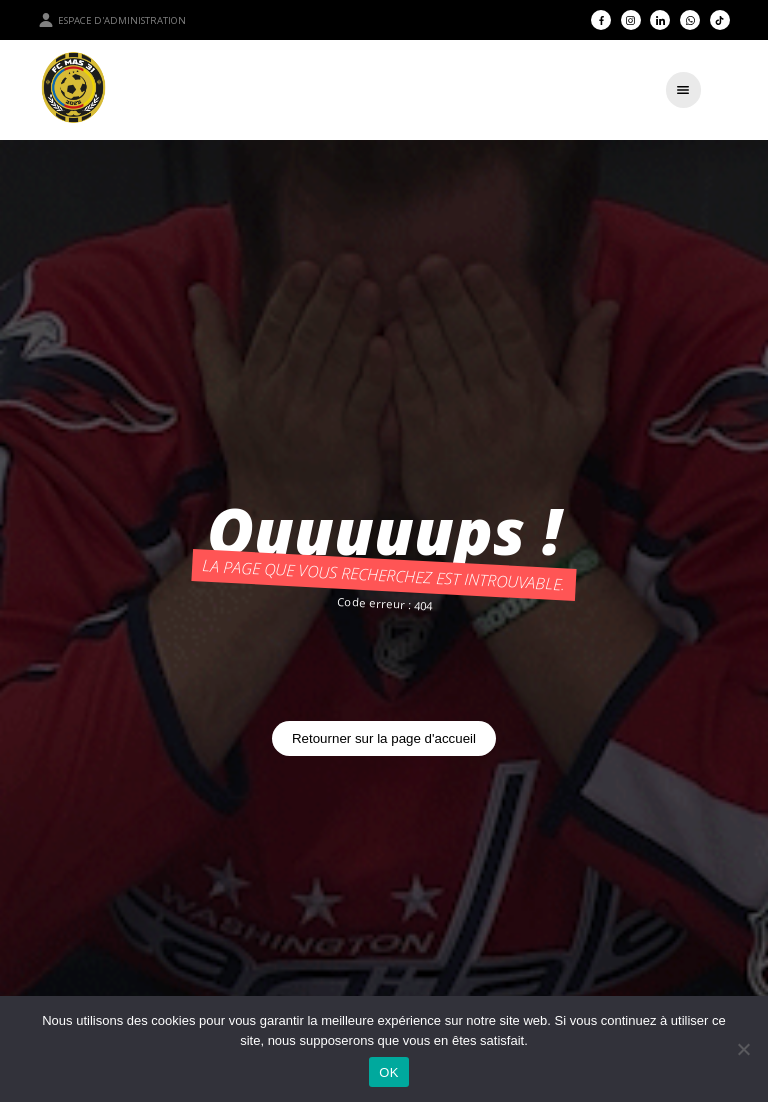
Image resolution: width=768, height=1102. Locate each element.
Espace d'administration (112, 20)
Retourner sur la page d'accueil (384, 738)
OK (388, 1072)
